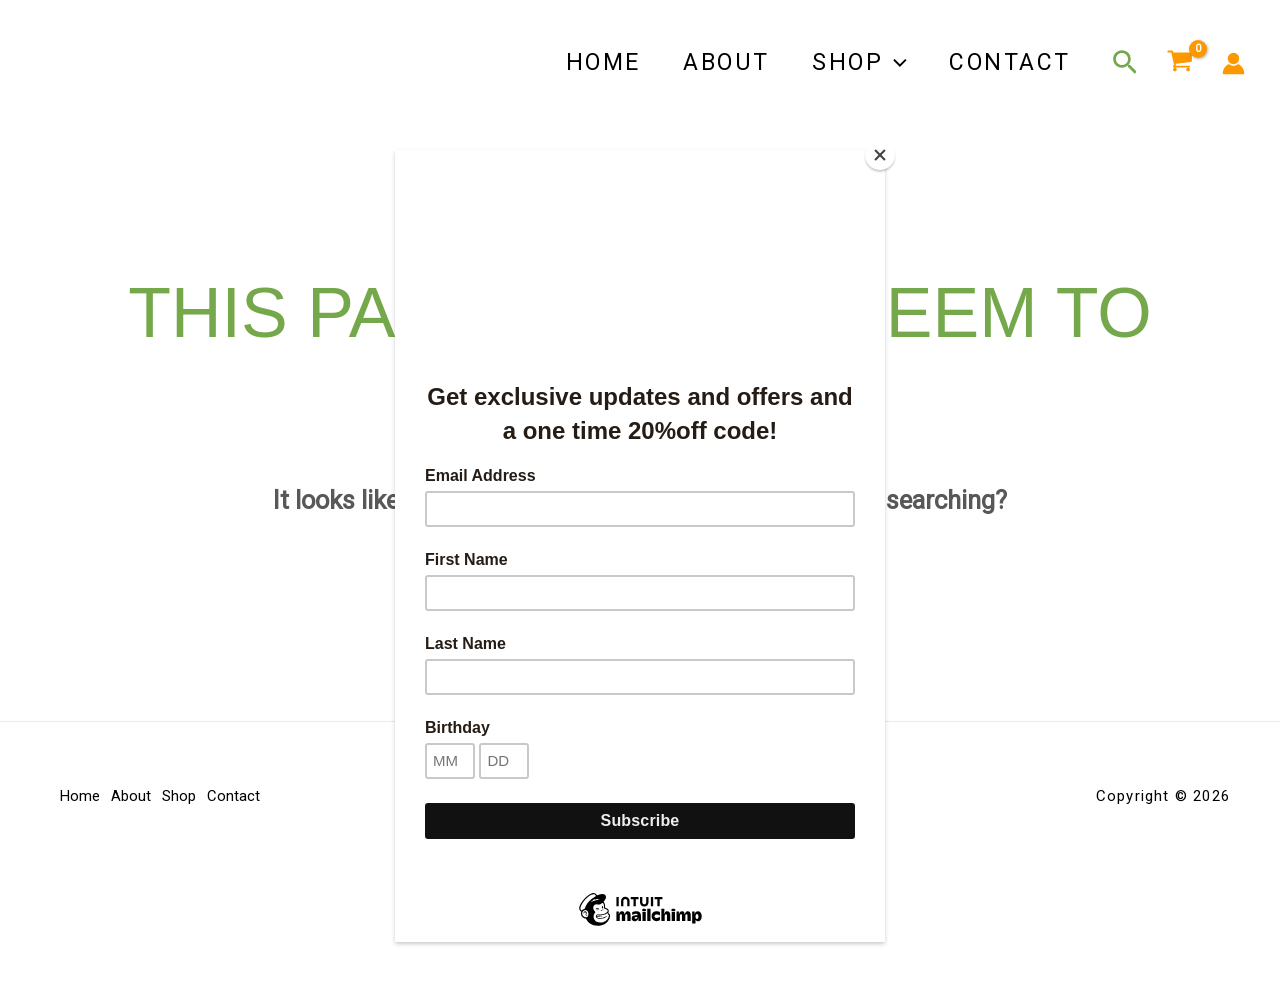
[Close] (880, 155)
